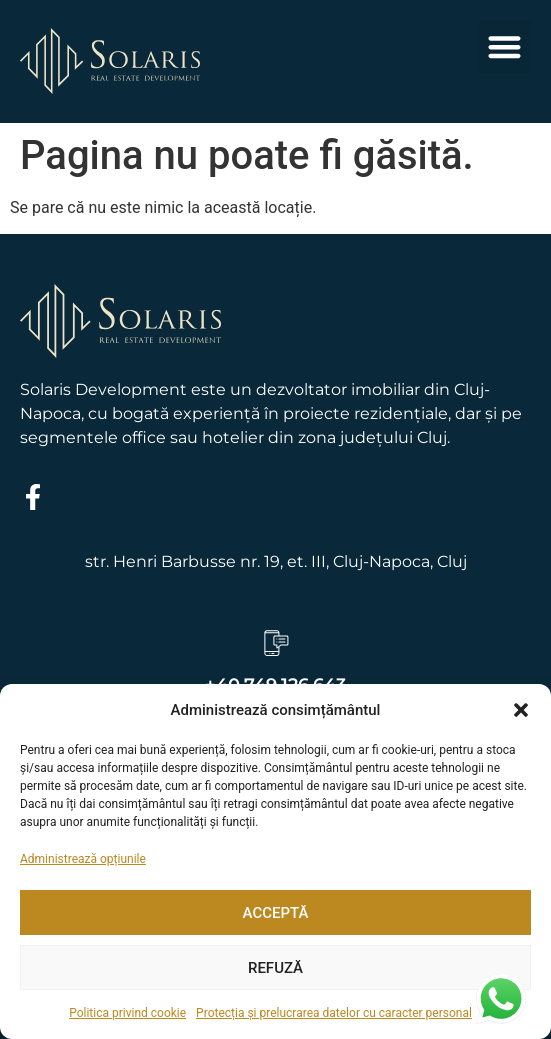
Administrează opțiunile (83, 859)
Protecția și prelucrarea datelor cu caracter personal (334, 1013)
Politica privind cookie (127, 1013)
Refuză (275, 968)
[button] (521, 710)
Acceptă (276, 913)
